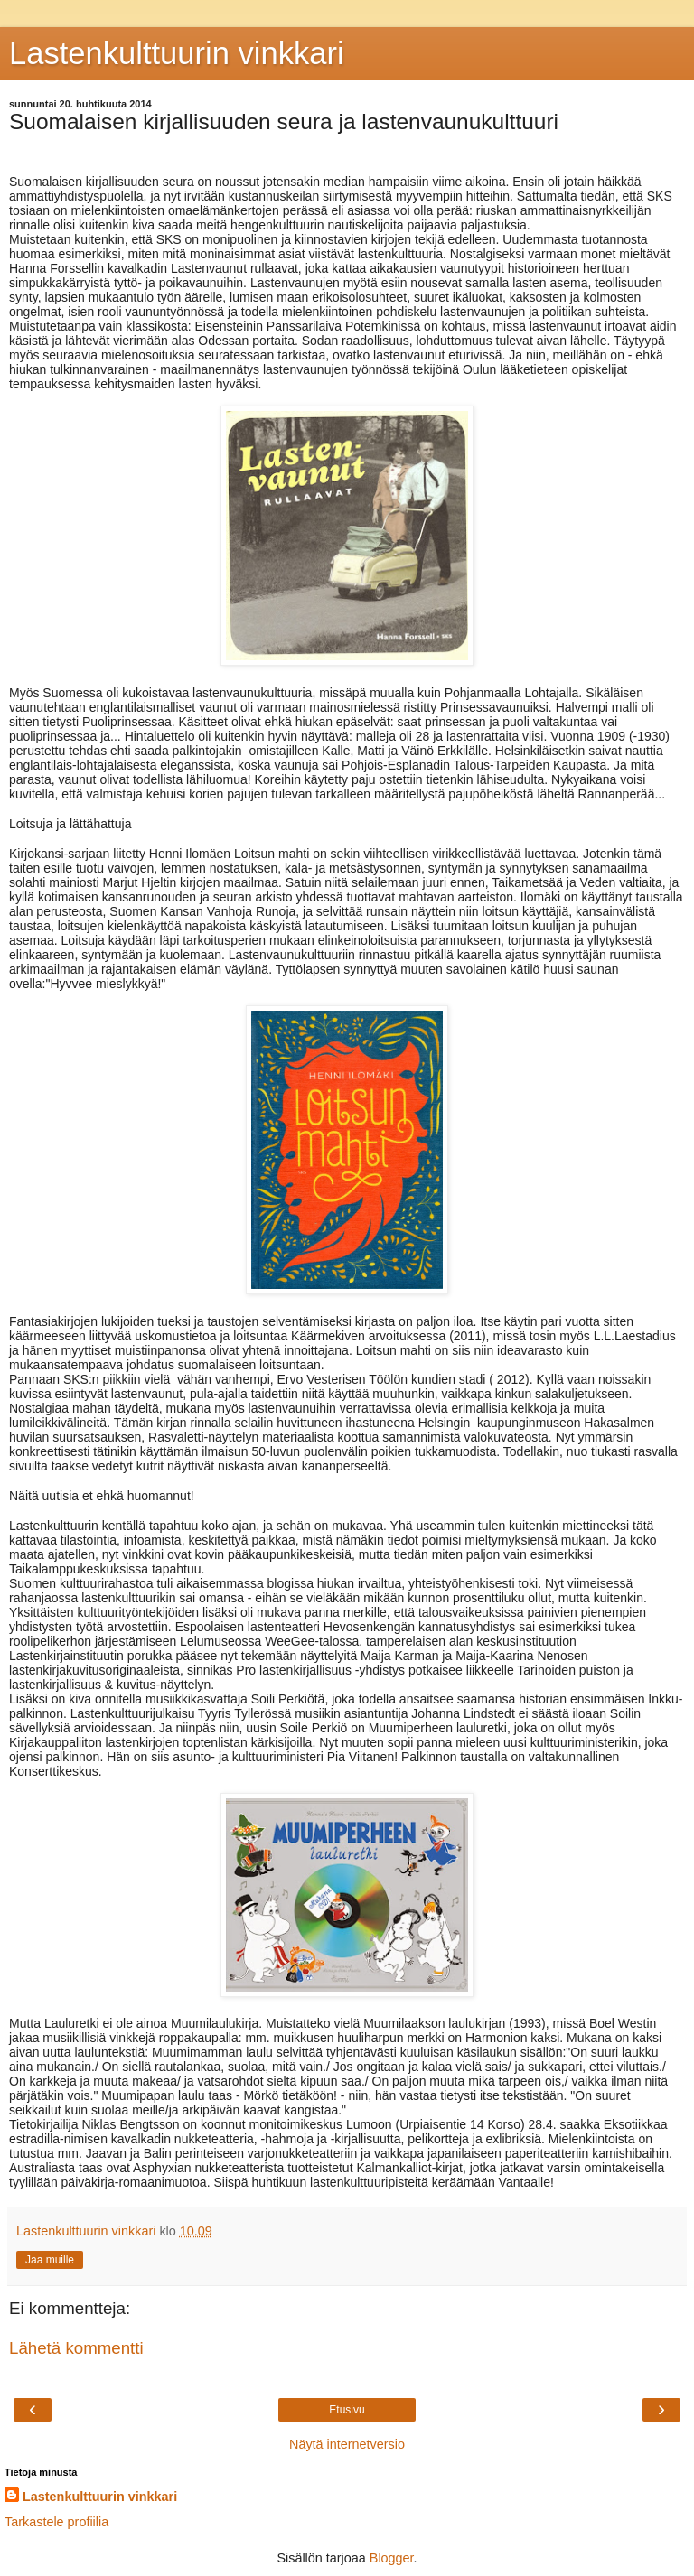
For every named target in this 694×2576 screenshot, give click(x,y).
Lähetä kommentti (76, 2347)
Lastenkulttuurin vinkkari (176, 53)
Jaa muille (49, 2260)
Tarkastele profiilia (56, 2522)
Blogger (392, 2558)
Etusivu (346, 2409)
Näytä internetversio (347, 2444)
